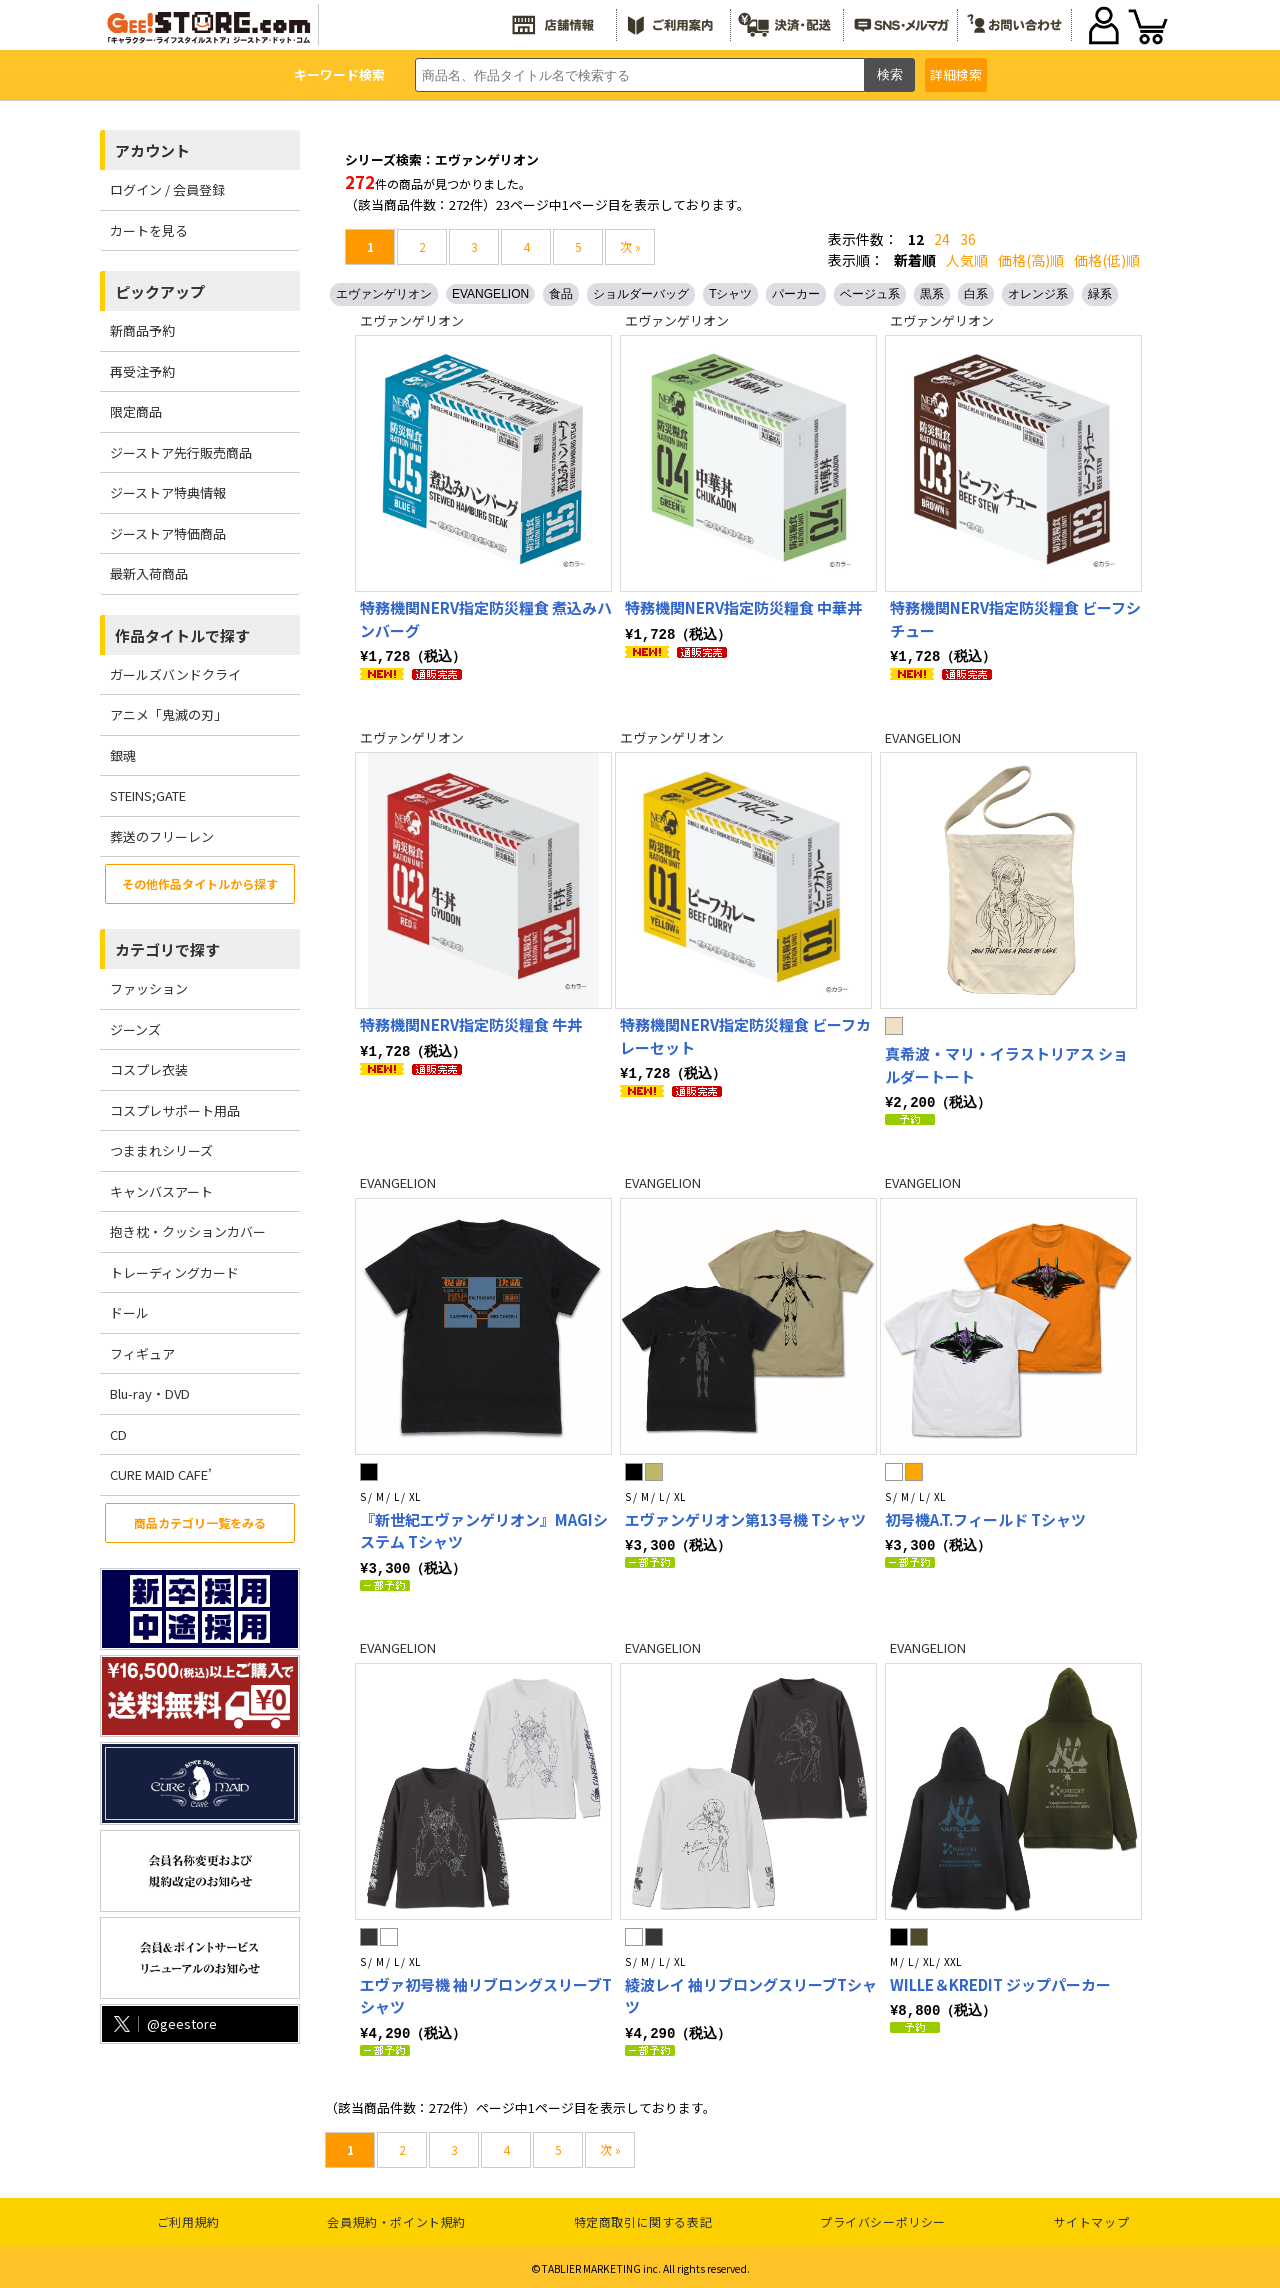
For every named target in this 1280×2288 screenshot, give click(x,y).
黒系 (932, 294)
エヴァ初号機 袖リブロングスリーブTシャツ (486, 1993)
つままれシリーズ (161, 1150)
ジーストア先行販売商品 (181, 452)
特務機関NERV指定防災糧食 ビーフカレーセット (745, 1035)
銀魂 (123, 755)
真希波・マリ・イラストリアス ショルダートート (1006, 1064)
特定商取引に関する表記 (643, 2217)
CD (118, 1434)
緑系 (1100, 294)
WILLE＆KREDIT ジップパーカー (1000, 1981)
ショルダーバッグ (641, 294)
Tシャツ (730, 294)
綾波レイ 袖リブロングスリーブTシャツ (751, 1993)
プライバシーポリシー (883, 2217)
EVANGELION (490, 294)
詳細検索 (956, 74)
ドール (129, 1312)
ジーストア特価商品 (168, 533)
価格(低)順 (1107, 260)
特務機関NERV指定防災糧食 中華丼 (743, 607)
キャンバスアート (161, 1191)
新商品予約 (142, 330)
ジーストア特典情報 (168, 492)
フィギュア (142, 1353)
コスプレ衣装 (149, 1069)
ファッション (149, 988)
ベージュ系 (870, 294)
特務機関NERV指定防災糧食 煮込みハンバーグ (486, 619)
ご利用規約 (188, 2217)
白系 (976, 294)
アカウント (152, 150)
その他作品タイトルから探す (200, 883)
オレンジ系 (1038, 294)
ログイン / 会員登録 (167, 189)
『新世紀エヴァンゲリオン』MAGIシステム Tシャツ (484, 1529)
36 (968, 239)
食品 (561, 294)
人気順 (967, 260)
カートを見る (149, 230)
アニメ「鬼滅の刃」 (168, 714)
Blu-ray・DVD (150, 1393)
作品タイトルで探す (182, 635)
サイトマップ (1092, 2217)
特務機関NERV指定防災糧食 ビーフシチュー (1015, 619)
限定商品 (136, 411)
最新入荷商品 (149, 573)
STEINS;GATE (148, 795)
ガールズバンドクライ (175, 674)
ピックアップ (160, 291)
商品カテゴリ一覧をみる (200, 1522)
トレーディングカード (174, 1272)
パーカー (796, 294)
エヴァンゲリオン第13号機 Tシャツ (745, 1517)
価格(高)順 (1031, 260)
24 (942, 239)
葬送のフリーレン (162, 836)
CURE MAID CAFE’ (161, 1474)
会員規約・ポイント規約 (396, 2217)
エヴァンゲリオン (384, 294)
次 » (630, 246)
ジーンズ (135, 1029)
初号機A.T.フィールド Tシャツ (985, 1517)
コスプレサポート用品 (175, 1110)
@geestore (163, 2023)
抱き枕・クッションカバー (188, 1231)
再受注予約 (142, 371)
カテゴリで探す (167, 949)
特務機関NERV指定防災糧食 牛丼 (471, 1023)
